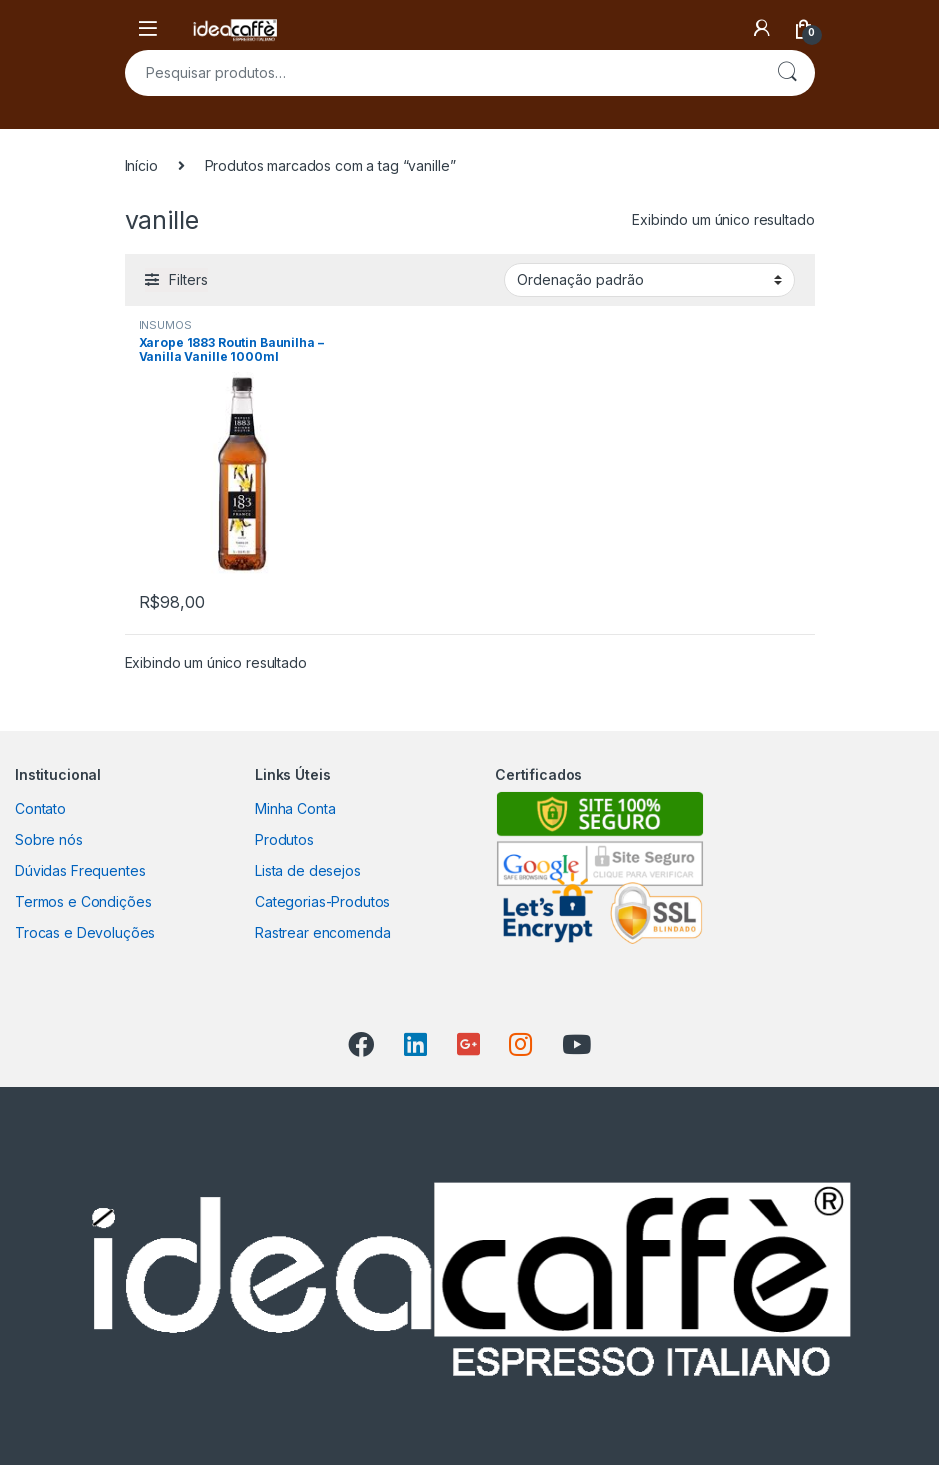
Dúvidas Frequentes (80, 870)
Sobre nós (49, 839)
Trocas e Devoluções (85, 932)
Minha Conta (295, 808)
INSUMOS (165, 325)
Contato (40, 808)
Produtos (284, 839)
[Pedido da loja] (649, 280)
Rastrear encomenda (322, 932)
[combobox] (442, 73)
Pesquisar (787, 73)
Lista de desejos (308, 870)
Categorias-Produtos (322, 901)
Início (141, 165)
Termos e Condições (83, 901)
